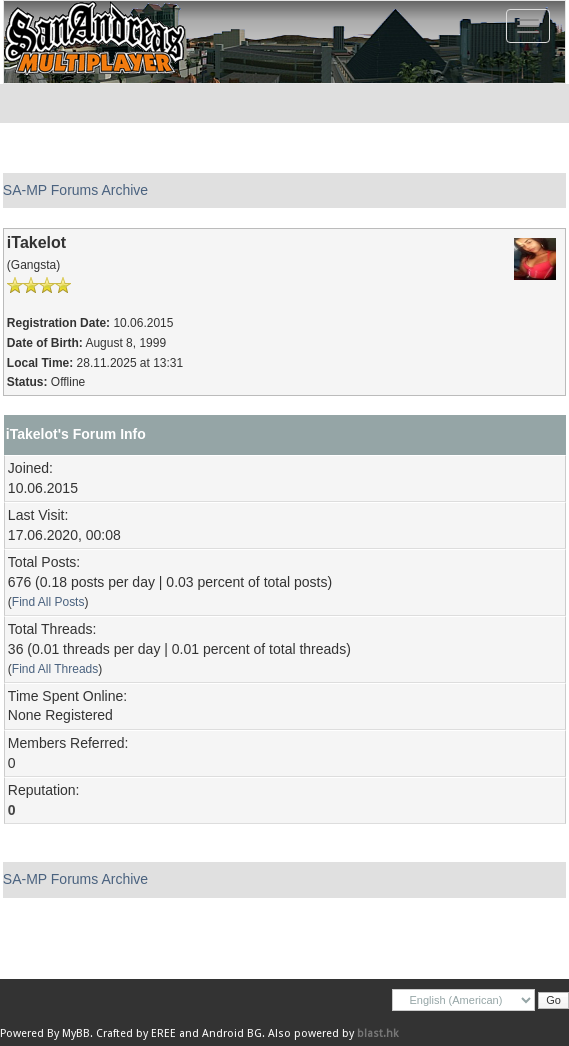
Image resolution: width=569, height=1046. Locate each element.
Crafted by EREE (136, 1033)
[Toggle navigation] (528, 26)
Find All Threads (55, 669)
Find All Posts (48, 602)
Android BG (232, 1033)
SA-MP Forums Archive (75, 190)
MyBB (76, 1033)
